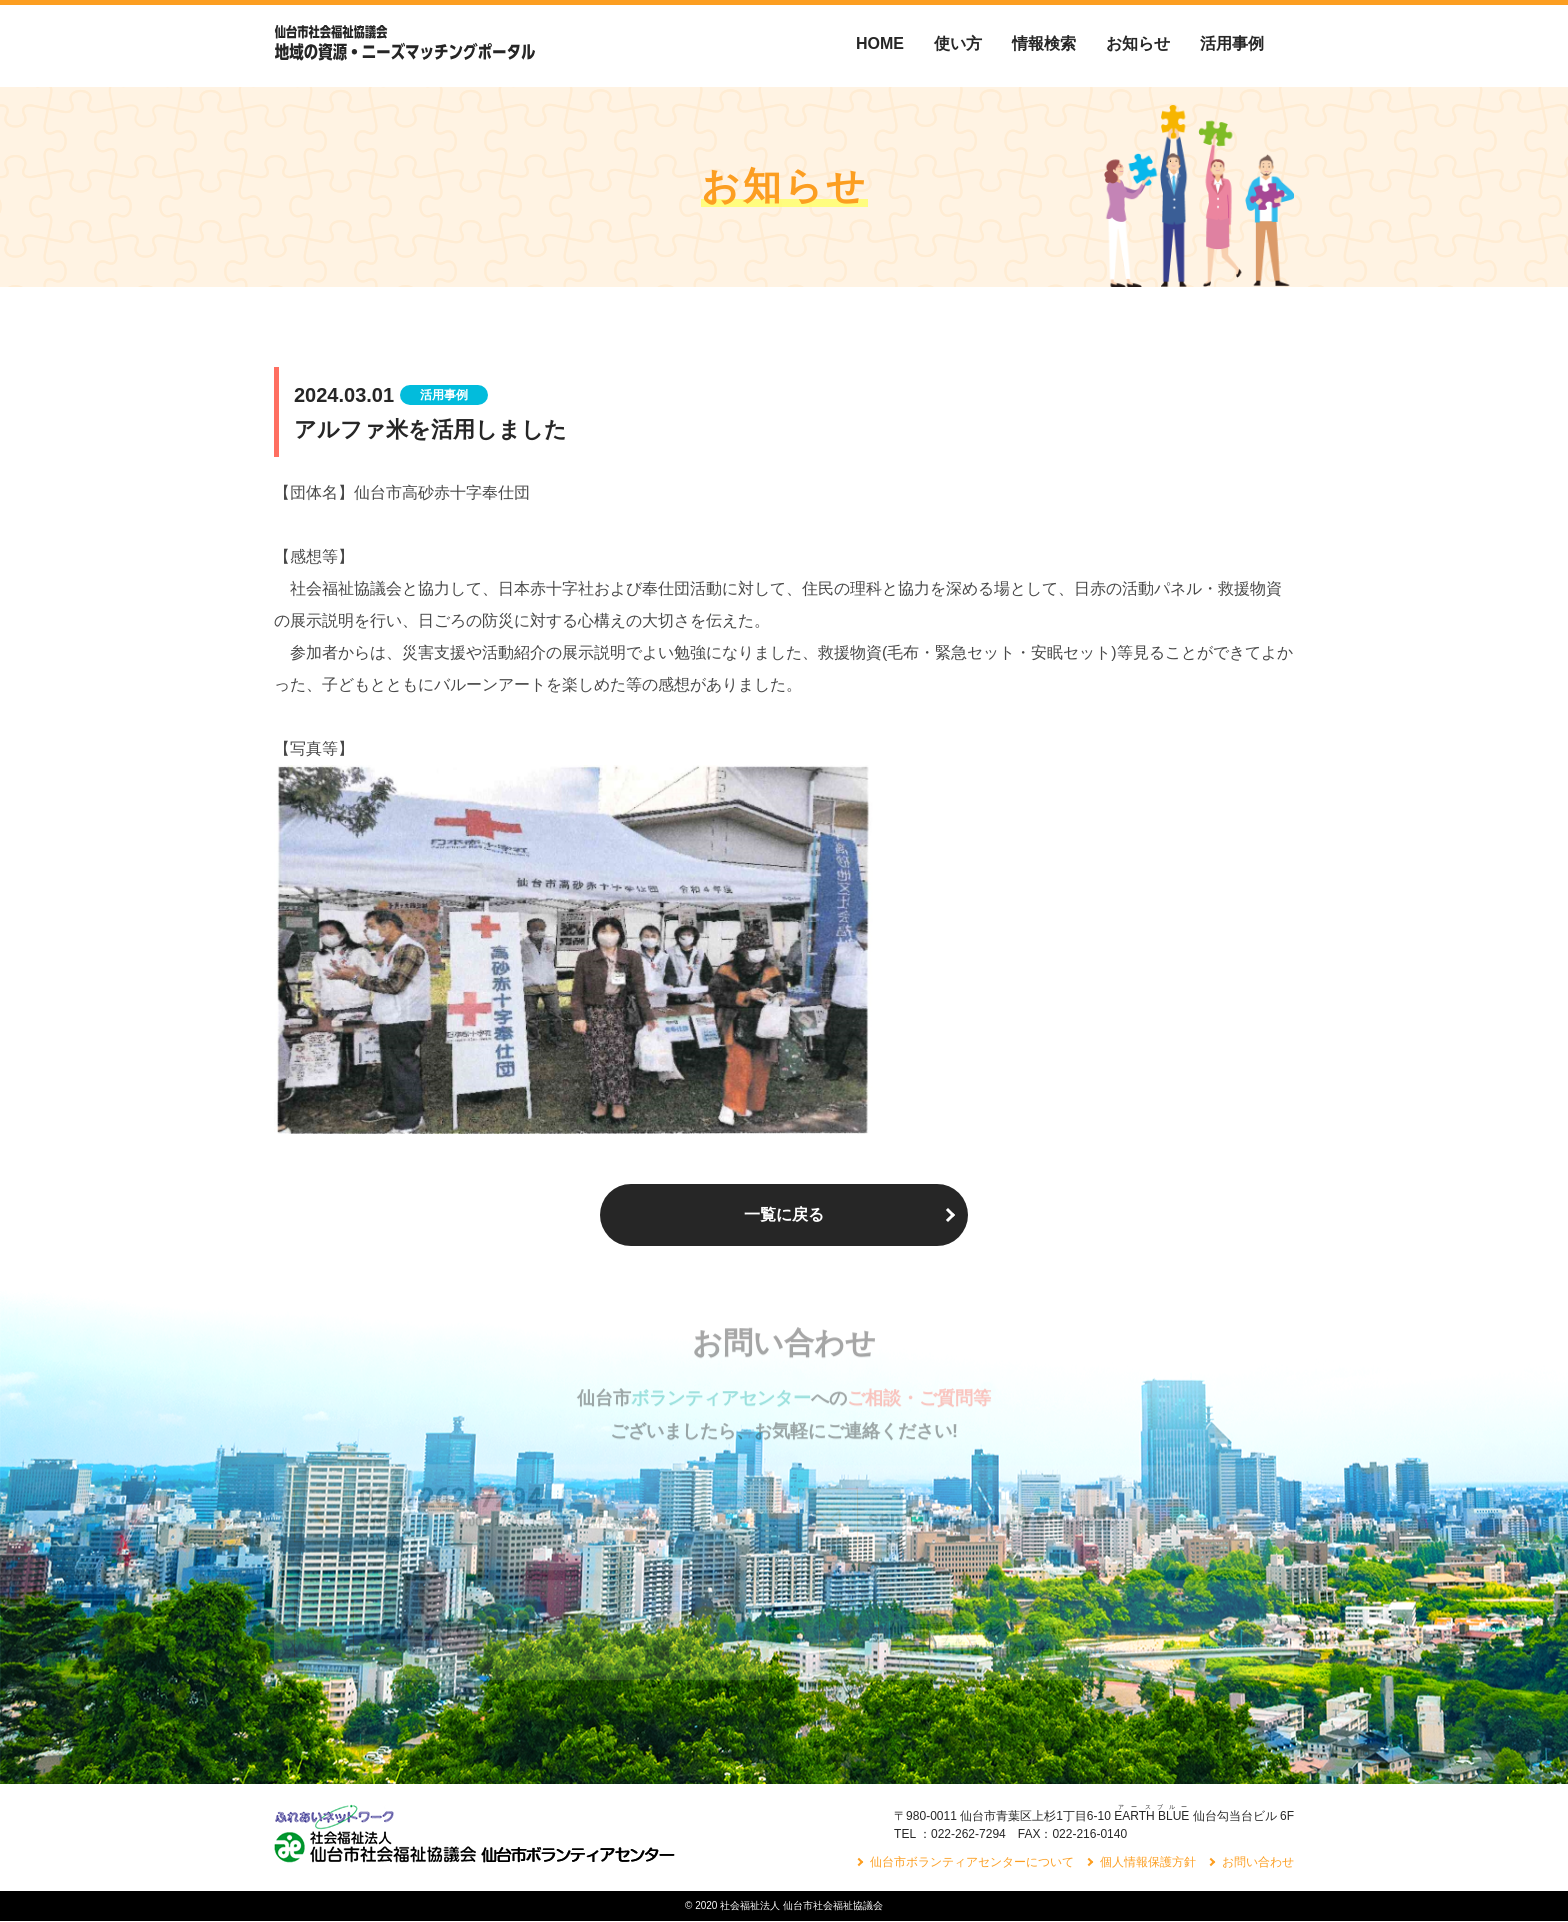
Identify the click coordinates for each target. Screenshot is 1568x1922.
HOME (880, 43)
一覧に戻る (784, 1214)
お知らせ (1138, 43)
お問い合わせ (1258, 1863)
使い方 (958, 43)
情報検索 (1044, 43)
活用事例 (1232, 43)
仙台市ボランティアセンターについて (972, 1863)
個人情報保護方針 (1148, 1863)
